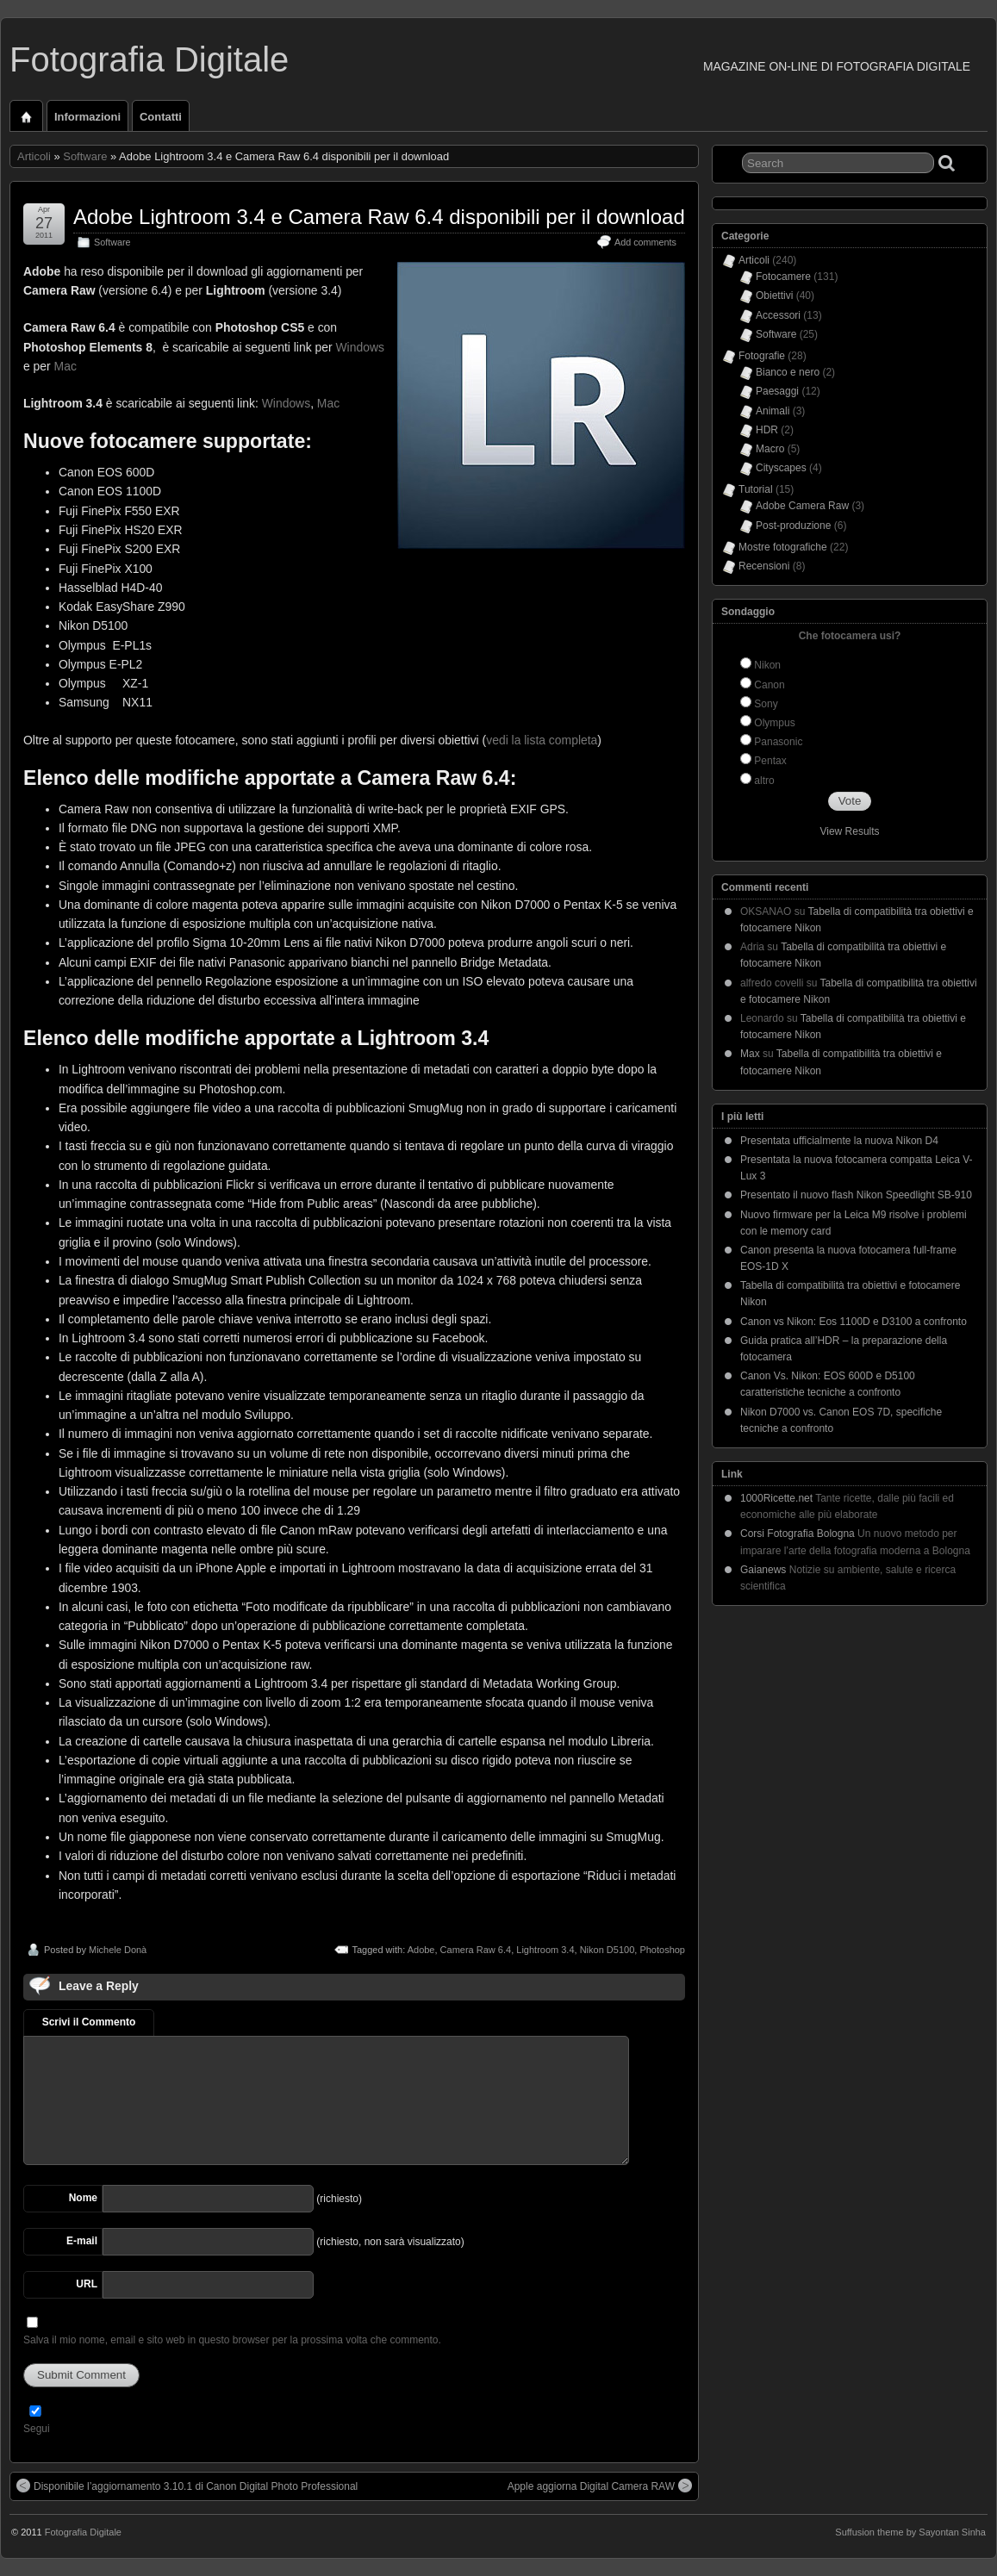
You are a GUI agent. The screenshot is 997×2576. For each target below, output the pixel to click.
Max (750, 1054)
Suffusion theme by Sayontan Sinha (910, 2532)
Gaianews (763, 1570)
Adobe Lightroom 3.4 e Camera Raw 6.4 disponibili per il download (379, 216)
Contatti (161, 116)
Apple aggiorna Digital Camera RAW (600, 2485)
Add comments (645, 242)
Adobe (421, 1949)
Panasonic (778, 742)
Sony (765, 704)
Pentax (770, 761)
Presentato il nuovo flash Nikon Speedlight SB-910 (856, 1195)
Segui (36, 2429)
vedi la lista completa (541, 740)
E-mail (81, 2241)
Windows (359, 347)
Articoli (34, 156)
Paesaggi (777, 391)
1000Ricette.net (776, 1498)
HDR (767, 430)
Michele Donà (117, 1949)
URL (86, 2284)
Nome (83, 2198)
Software (85, 156)
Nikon (767, 665)
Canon (769, 685)
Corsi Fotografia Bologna (797, 1534)
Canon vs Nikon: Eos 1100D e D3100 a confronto (853, 1322)
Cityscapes (781, 468)
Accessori (778, 315)
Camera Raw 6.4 (476, 1949)
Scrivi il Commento (89, 2022)
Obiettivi (774, 295)
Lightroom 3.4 (545, 1949)
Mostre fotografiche (782, 547)
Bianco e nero (787, 372)
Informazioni (87, 116)
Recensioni (763, 566)
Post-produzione (793, 526)
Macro (770, 449)
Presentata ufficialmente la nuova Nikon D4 (839, 1141)
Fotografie (761, 356)
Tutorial (755, 489)
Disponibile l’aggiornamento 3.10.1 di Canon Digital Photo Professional (187, 2485)
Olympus (774, 723)
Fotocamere (783, 277)
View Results (849, 831)
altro (764, 781)
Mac (65, 366)
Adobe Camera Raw (802, 506)
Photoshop (662, 1949)
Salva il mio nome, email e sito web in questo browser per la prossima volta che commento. (232, 2340)
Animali (772, 411)
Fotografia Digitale (149, 59)
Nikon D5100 (607, 1949)
